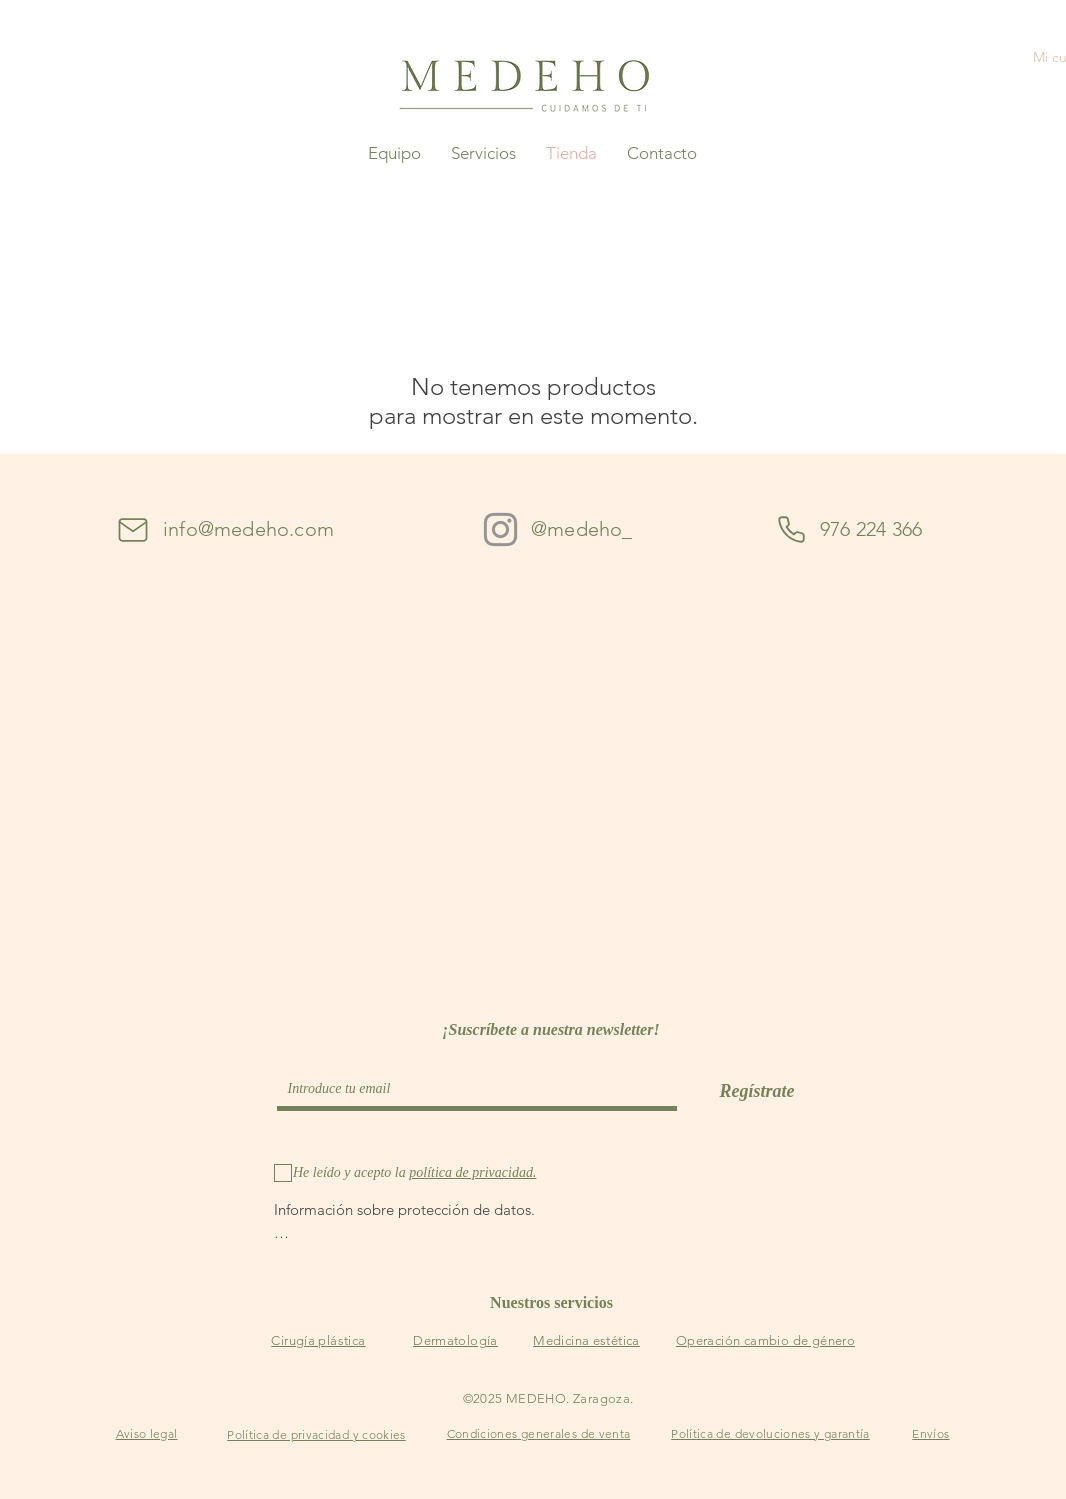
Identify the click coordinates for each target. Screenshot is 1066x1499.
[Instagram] (500, 529)
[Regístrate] (757, 1091)
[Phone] (791, 529)
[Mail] (132, 529)
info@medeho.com (248, 529)
